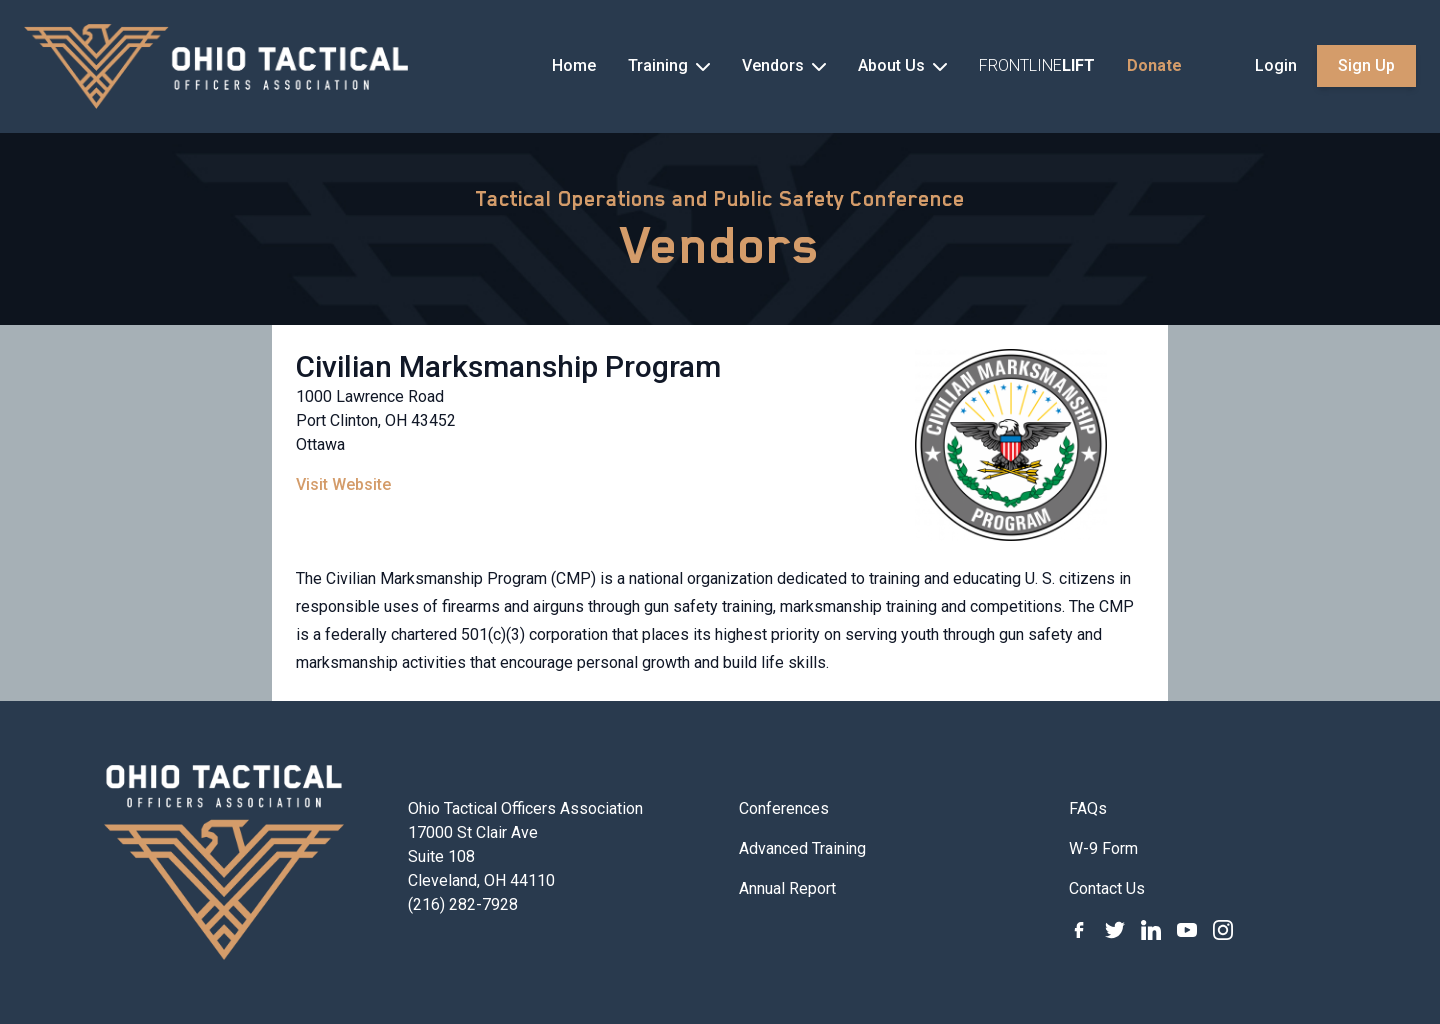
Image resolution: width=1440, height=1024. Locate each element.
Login (1276, 65)
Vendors (720, 245)
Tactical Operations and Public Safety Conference (720, 199)
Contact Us (1107, 888)
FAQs (1088, 808)
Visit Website (343, 484)
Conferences (784, 808)
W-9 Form (1103, 848)
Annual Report (787, 888)
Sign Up (1366, 65)
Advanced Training (802, 848)
